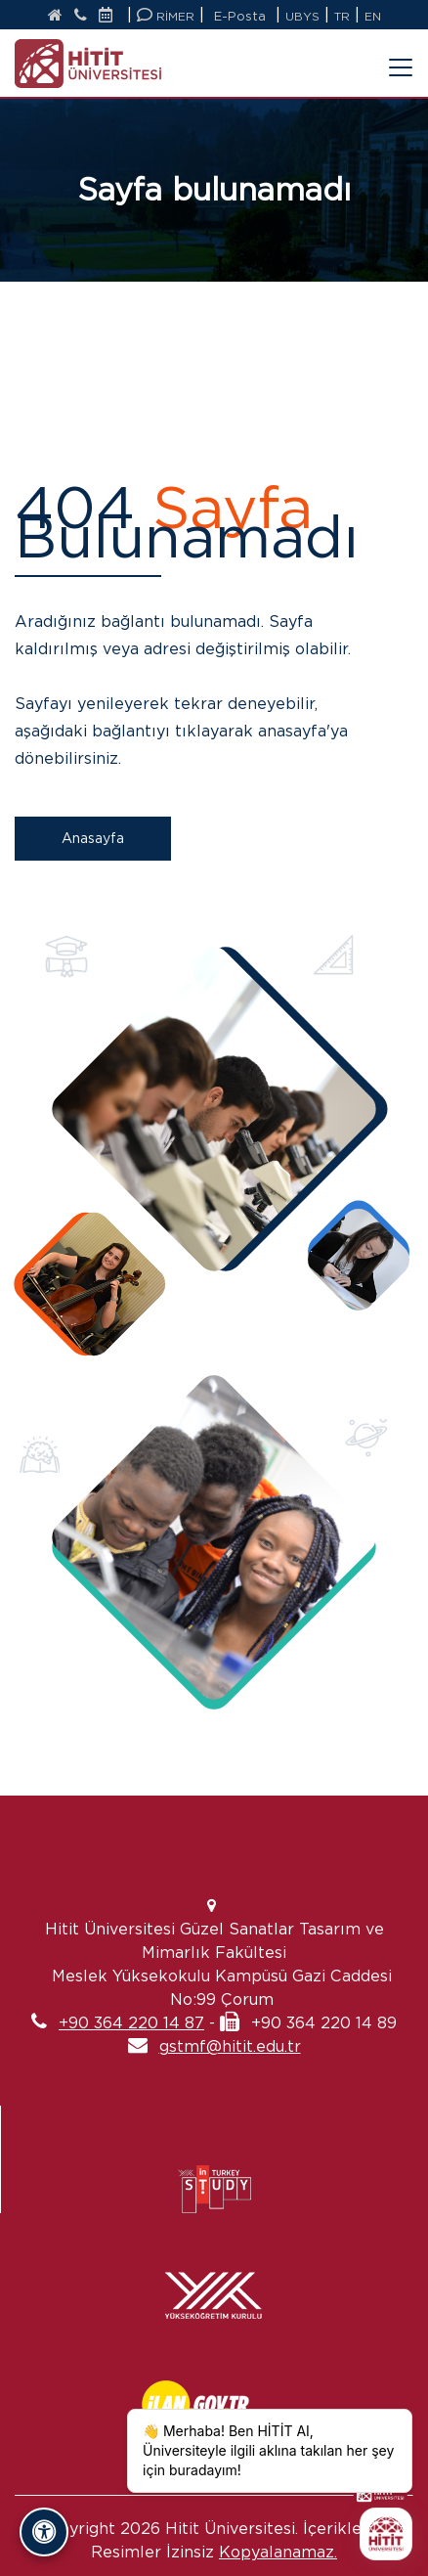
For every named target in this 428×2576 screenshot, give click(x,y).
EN (372, 16)
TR (342, 16)
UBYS (302, 16)
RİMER (165, 15)
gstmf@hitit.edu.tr (230, 2046)
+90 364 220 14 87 (131, 2023)
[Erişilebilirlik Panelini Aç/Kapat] (44, 2532)
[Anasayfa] (55, 16)
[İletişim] (80, 16)
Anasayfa (93, 838)
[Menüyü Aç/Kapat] (389, 55)
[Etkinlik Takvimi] (110, 16)
